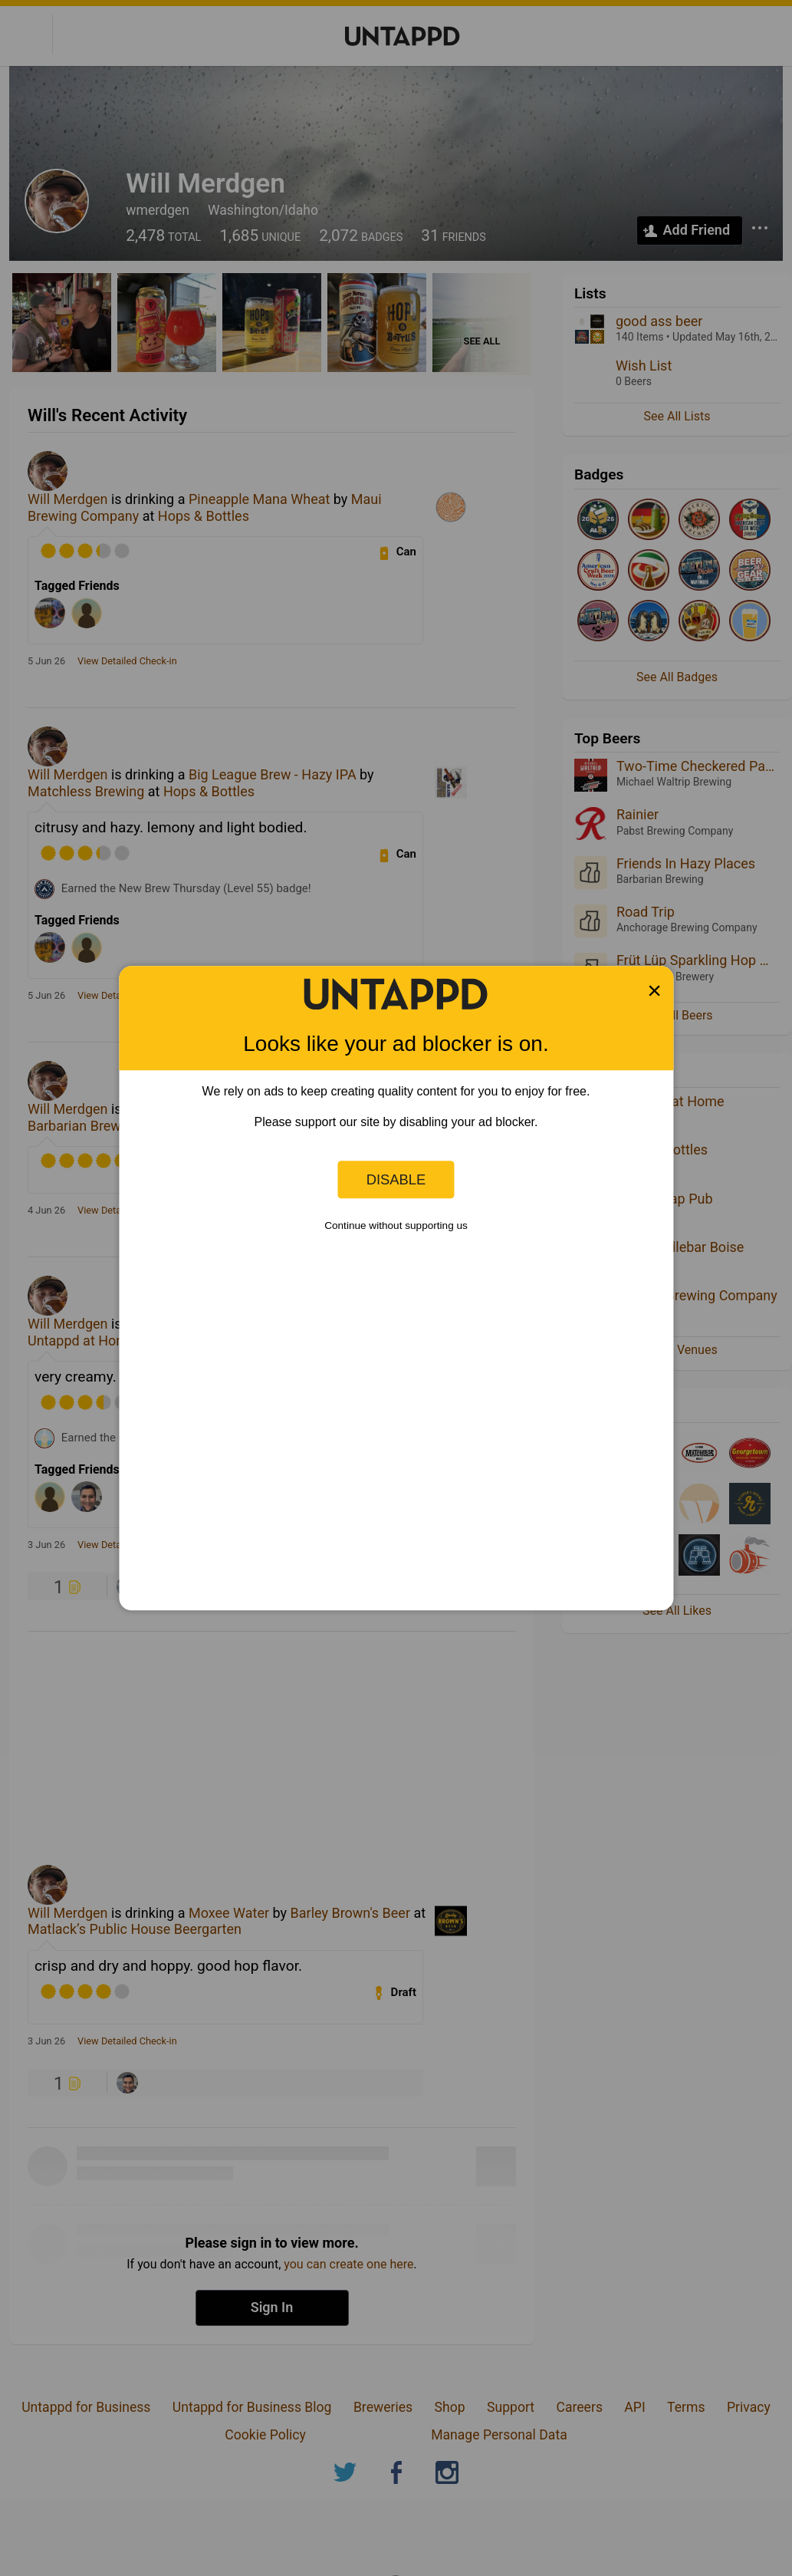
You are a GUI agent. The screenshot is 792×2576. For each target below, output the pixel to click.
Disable (396, 1179)
